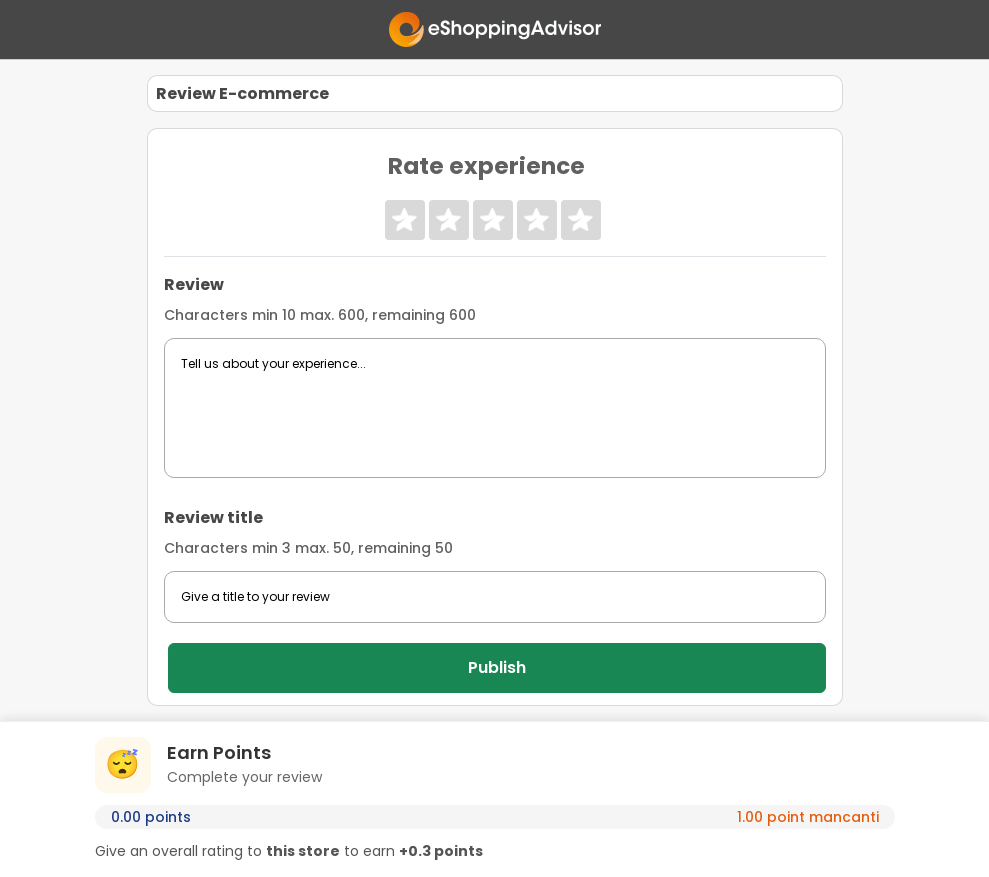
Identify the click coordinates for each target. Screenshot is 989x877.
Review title (213, 517)
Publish (497, 667)
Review (194, 284)
